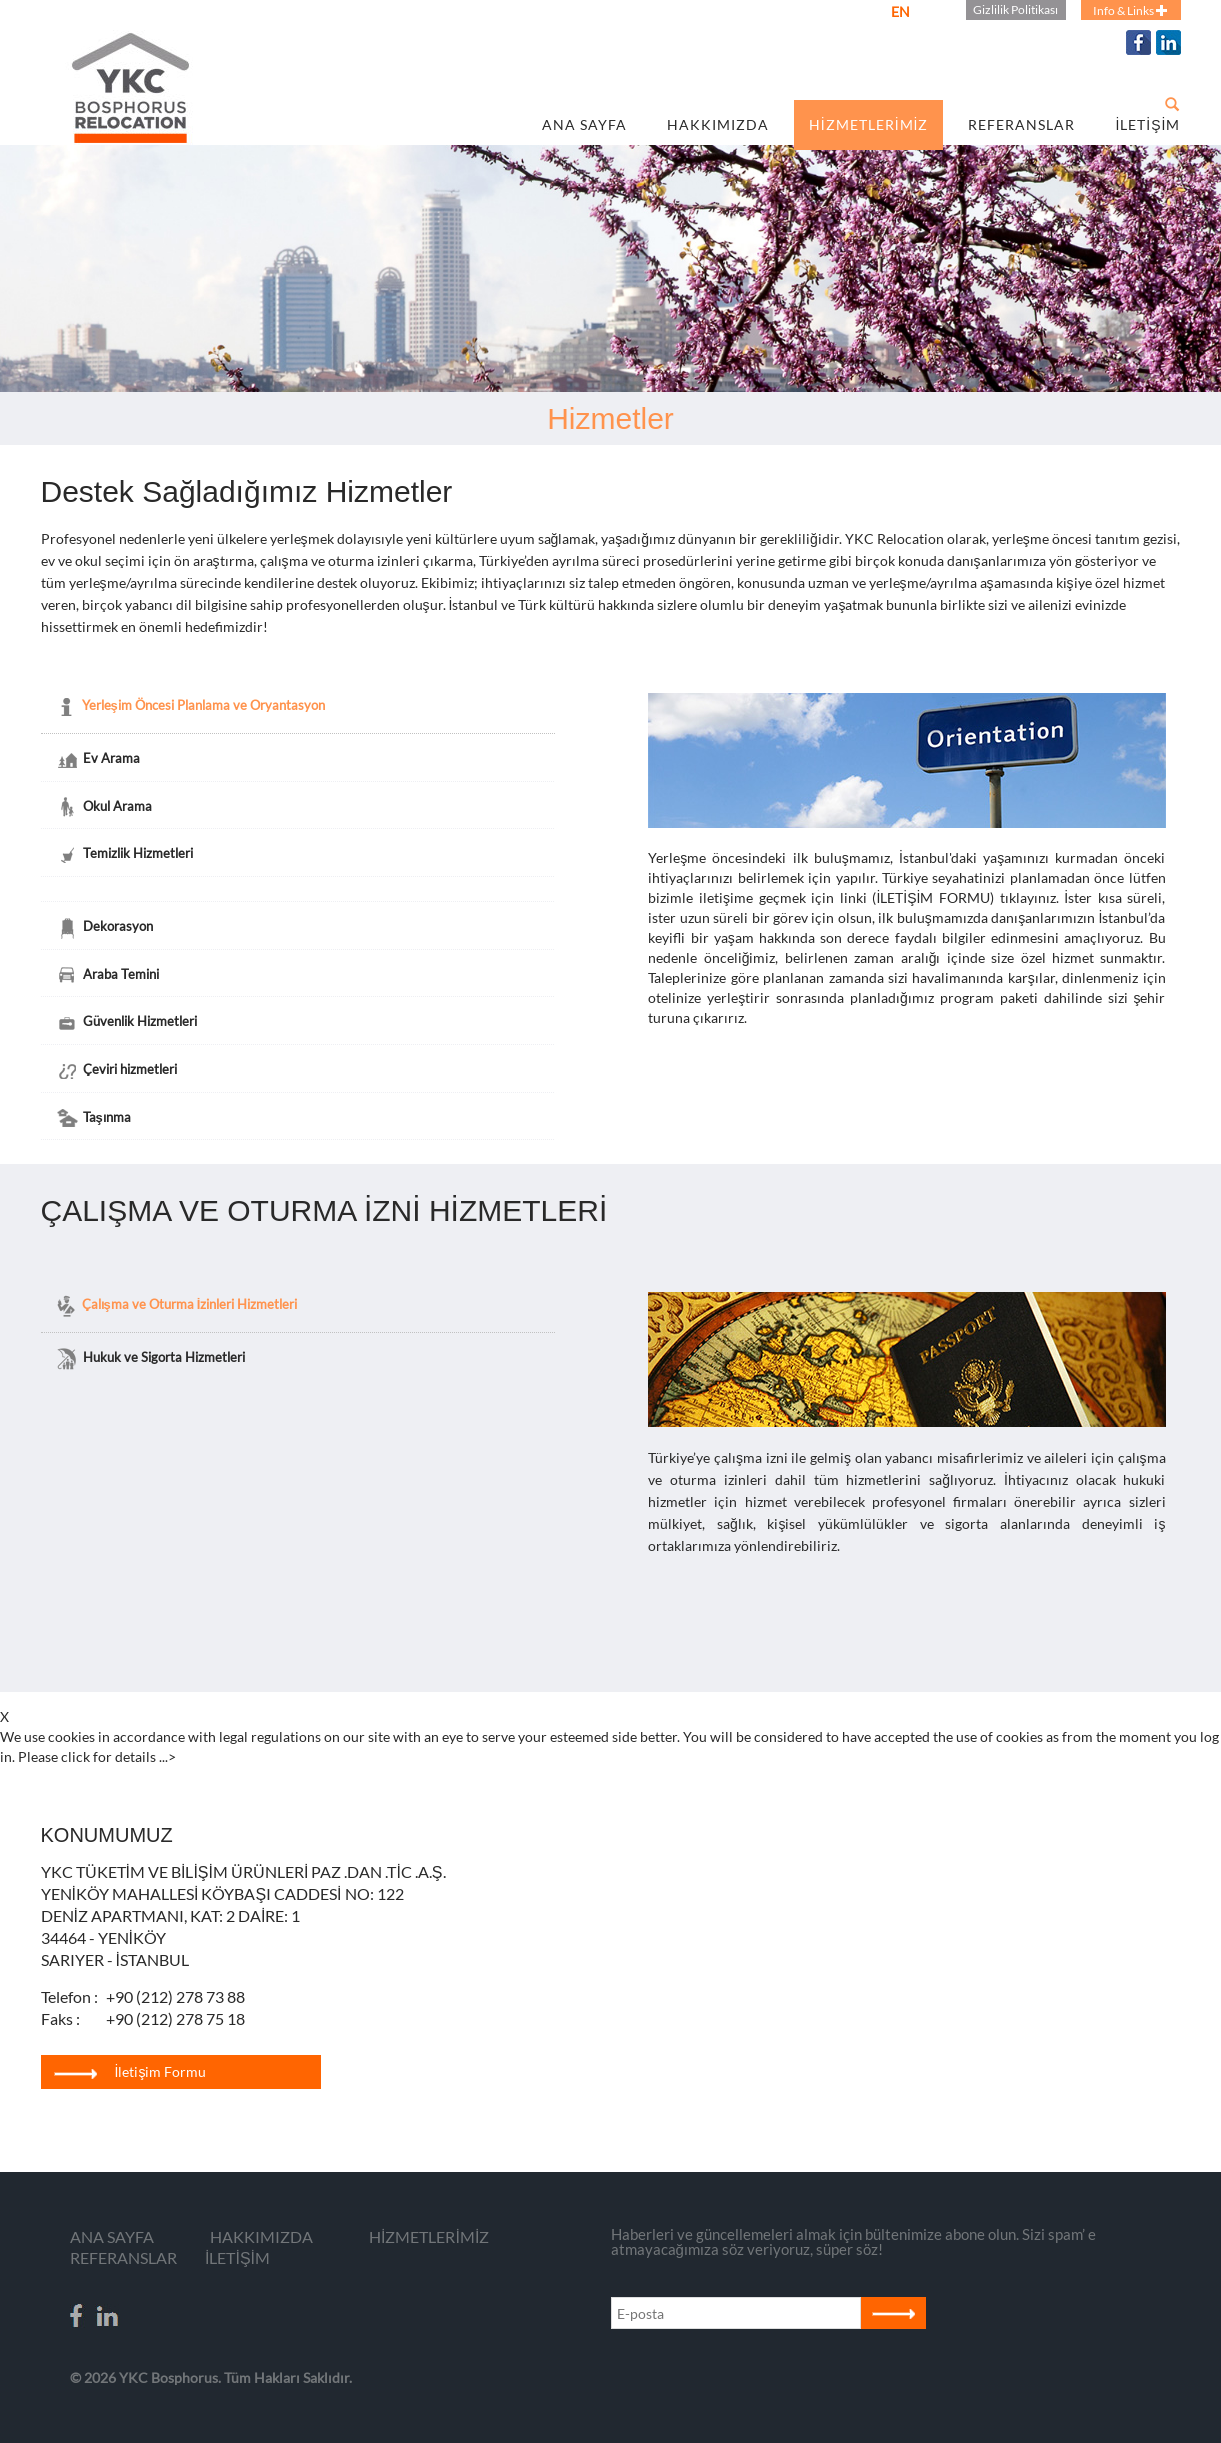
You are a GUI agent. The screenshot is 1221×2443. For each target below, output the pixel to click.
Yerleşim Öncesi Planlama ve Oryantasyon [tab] (190, 707)
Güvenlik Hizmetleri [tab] (126, 1023)
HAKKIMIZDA (718, 124)
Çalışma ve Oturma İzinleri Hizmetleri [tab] (176, 1306)
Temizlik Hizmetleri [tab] (124, 855)
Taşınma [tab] (93, 1118)
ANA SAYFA (584, 124)
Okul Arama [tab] (104, 807)
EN (900, 11)
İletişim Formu (130, 2071)
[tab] (297, 891)
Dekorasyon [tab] (104, 928)
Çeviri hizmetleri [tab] (116, 1071)
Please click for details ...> (97, 1756)
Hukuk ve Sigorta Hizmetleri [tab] (150, 1359)
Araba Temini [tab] (107, 975)
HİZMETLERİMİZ (869, 124)
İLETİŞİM (1147, 124)
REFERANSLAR (1021, 124)
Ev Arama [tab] (98, 760)
